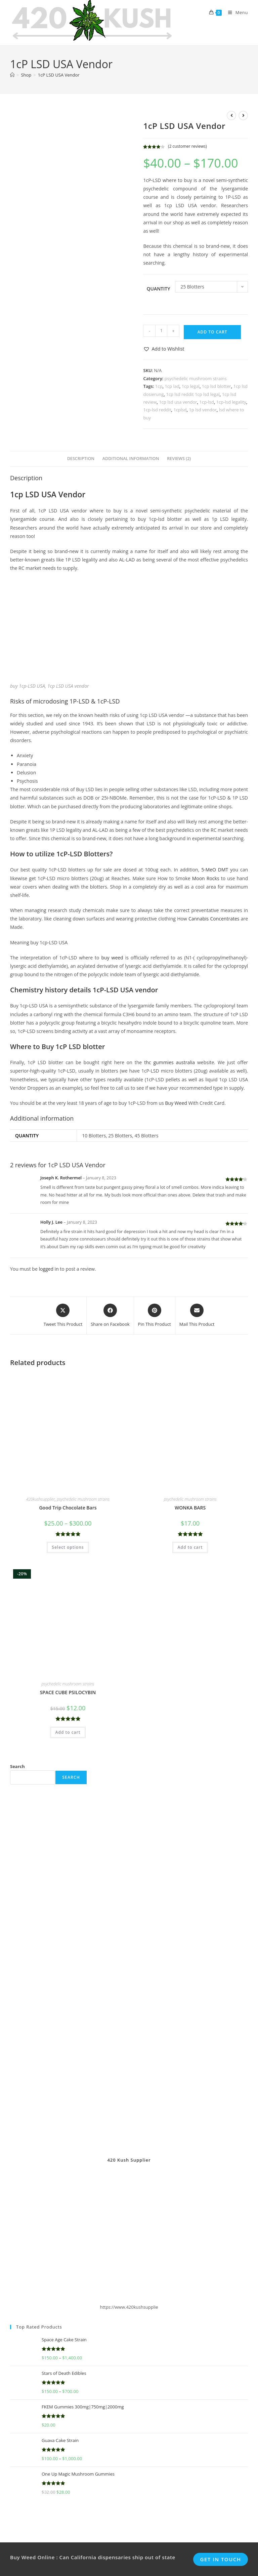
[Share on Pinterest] (154, 1316)
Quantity (158, 288)
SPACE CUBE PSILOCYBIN (68, 1692)
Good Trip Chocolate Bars (67, 1507)
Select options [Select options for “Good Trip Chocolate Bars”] (68, 1547)
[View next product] (243, 115)
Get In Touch (220, 2544)
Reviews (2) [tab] (179, 458)
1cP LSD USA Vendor (59, 75)
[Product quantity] (161, 331)
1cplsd (179, 410)
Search (17, 1766)
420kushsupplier (40, 1499)
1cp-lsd (207, 402)
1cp (159, 386)
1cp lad (172, 386)
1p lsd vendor (202, 410)
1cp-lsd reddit (157, 410)
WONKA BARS (190, 1507)
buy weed (112, 957)
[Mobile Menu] (235, 12)
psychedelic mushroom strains (196, 378)
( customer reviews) (187, 146)
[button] (163, 349)
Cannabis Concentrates (214, 918)
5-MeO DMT (214, 869)
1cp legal (191, 386)
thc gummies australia (169, 1062)
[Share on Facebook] (110, 1316)
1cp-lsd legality (231, 402)
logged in (48, 1269)
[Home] (12, 75)
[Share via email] (197, 1316)
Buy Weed (176, 1103)
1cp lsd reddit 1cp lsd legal (193, 394)
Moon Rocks (205, 878)
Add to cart (212, 332)
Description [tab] (81, 458)
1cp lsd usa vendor (178, 402)
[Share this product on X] (63, 1316)
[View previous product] (231, 115)
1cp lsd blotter (216, 386)
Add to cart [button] (190, 1547)
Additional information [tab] (130, 458)
